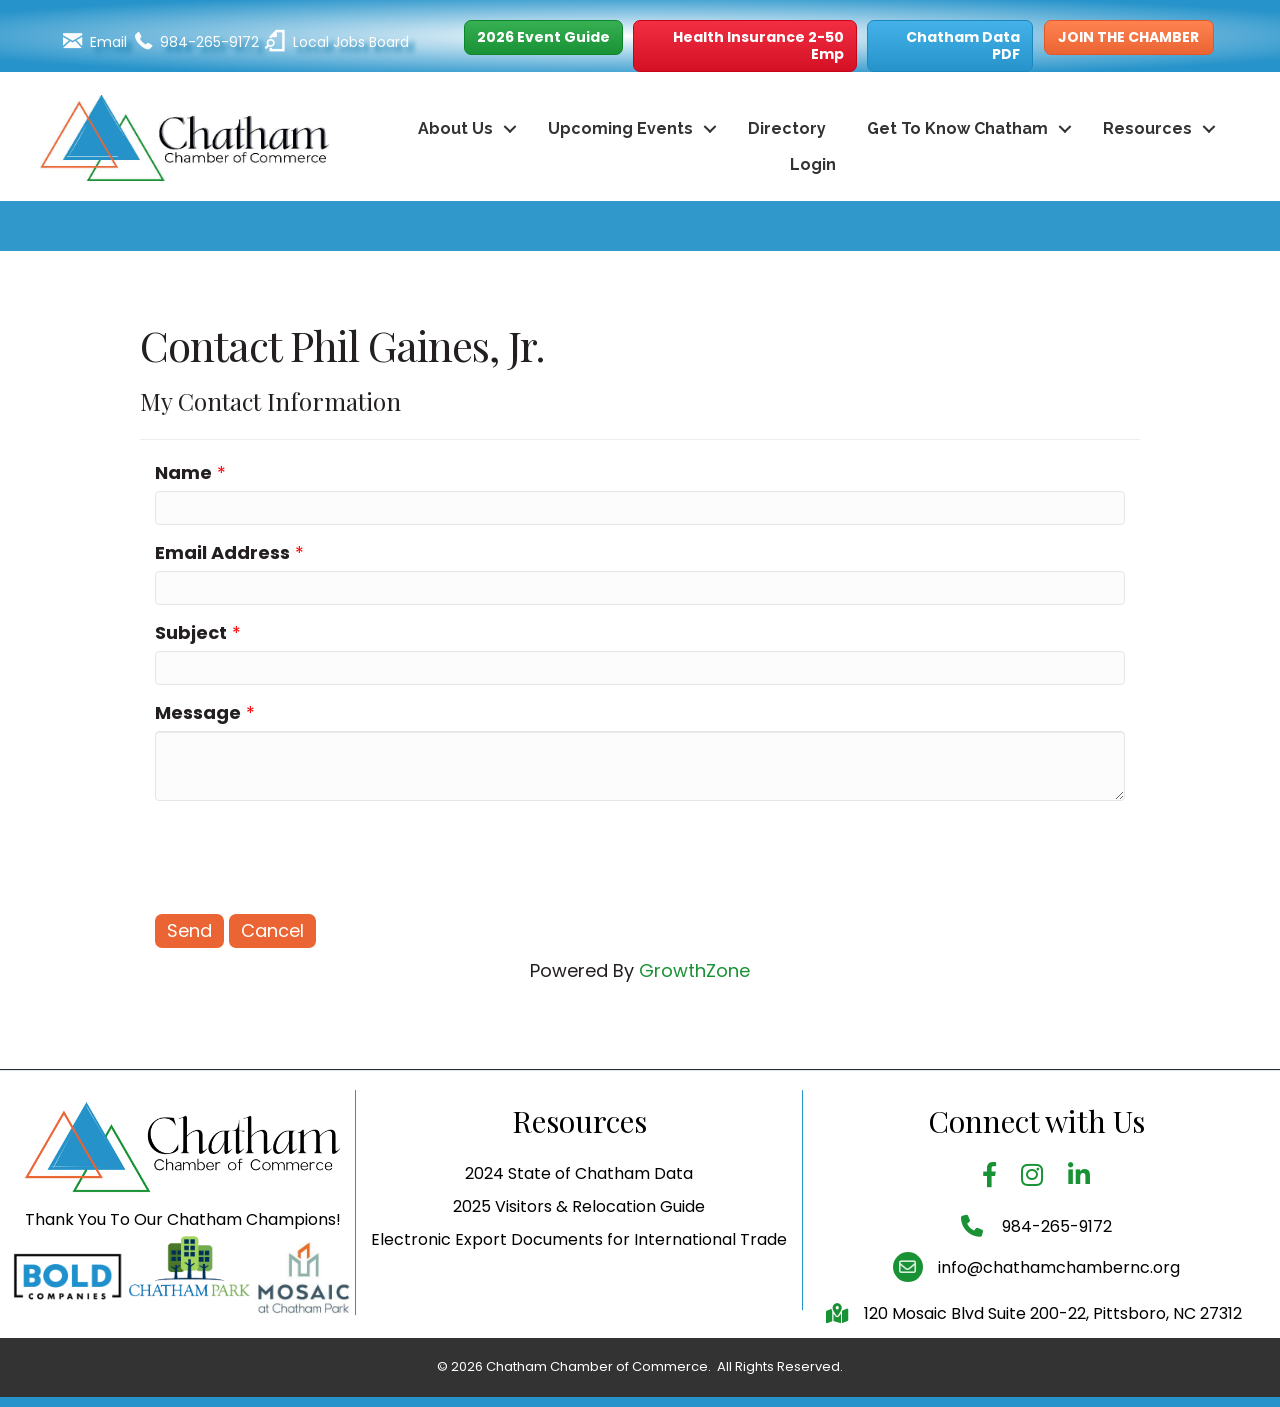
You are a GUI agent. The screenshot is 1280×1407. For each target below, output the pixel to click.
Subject (191, 632)
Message (198, 712)
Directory (787, 128)
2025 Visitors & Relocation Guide (579, 1252)
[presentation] (307, 855)
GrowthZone (694, 970)
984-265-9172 (1055, 1271)
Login (813, 164)
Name (183, 472)
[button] (543, 37)
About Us (455, 128)
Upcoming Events (620, 128)
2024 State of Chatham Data (579, 1219)
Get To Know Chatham (957, 128)
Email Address (222, 552)
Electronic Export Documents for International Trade (579, 1285)
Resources (1147, 128)
